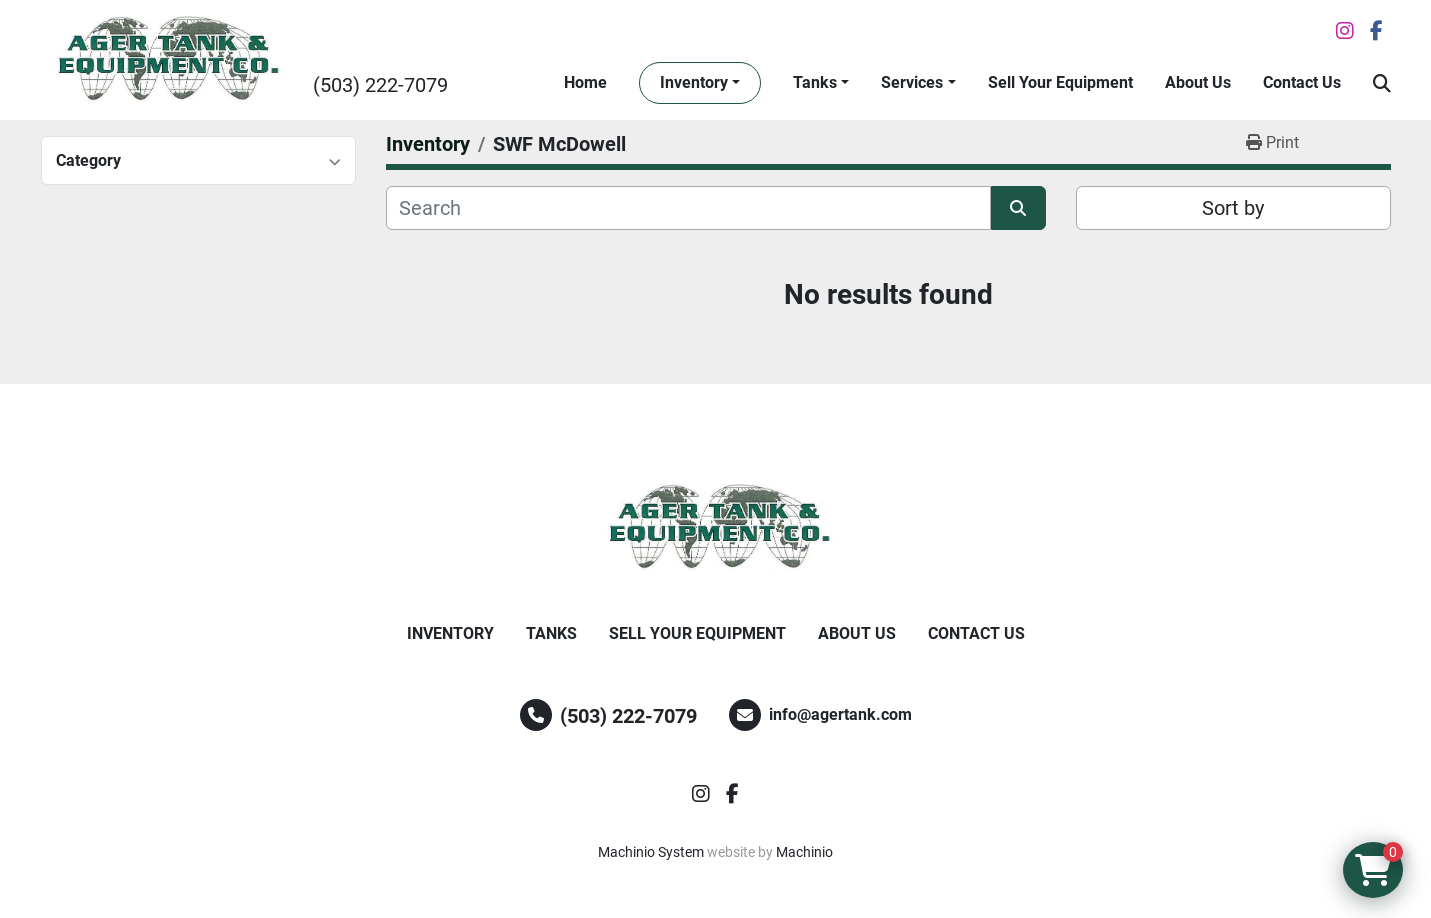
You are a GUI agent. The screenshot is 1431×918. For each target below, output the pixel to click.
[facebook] (1376, 31)
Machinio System (651, 852)
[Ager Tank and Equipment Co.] (716, 528)
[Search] (688, 208)
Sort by (1233, 208)
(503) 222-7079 (380, 85)
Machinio (804, 852)
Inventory (694, 82)
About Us (1198, 82)
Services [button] (912, 82)
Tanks (815, 82)
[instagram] (1345, 31)
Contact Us (1302, 82)
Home (585, 82)
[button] (700, 83)
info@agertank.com (840, 714)
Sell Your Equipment (1060, 82)
